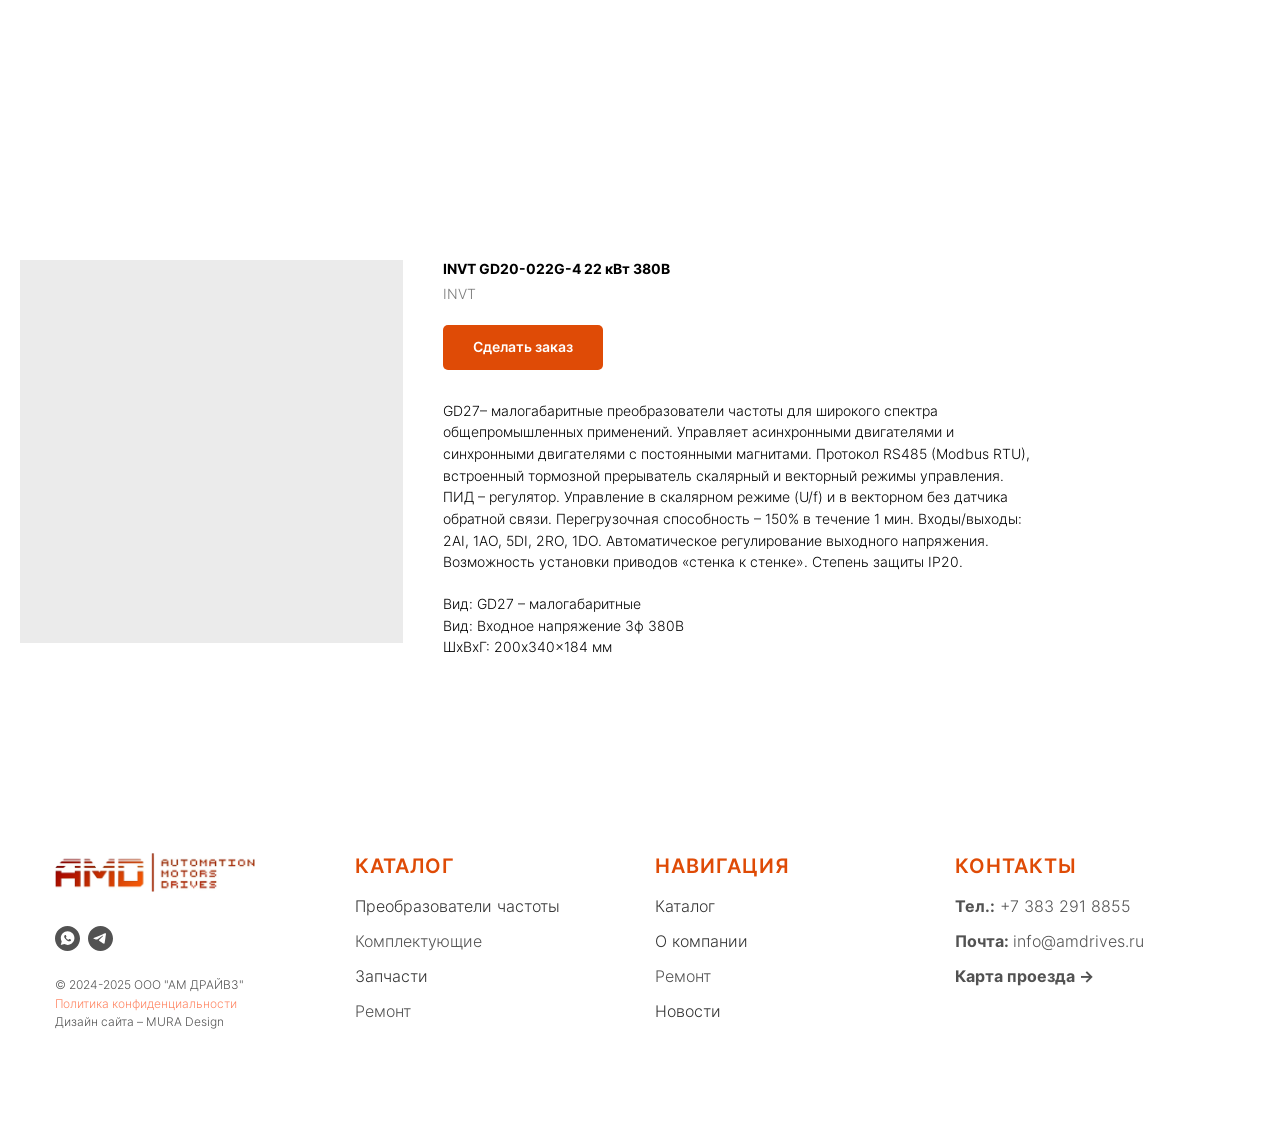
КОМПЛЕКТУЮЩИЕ (612, 105)
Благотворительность (342, 43)
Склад (501, 26)
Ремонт (666, 26)
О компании (291, 26)
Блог (829, 26)
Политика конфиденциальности (146, 1003)
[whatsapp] (1051, 35)
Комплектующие (418, 941)
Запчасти (391, 976)
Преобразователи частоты (457, 906)
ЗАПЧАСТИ (768, 105)
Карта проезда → (1024, 976)
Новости (753, 26)
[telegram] (100, 938)
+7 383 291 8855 (1063, 906)
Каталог (581, 26)
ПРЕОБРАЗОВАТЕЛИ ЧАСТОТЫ (378, 105)
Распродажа (406, 26)
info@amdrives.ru (1078, 941)
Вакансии (482, 43)
